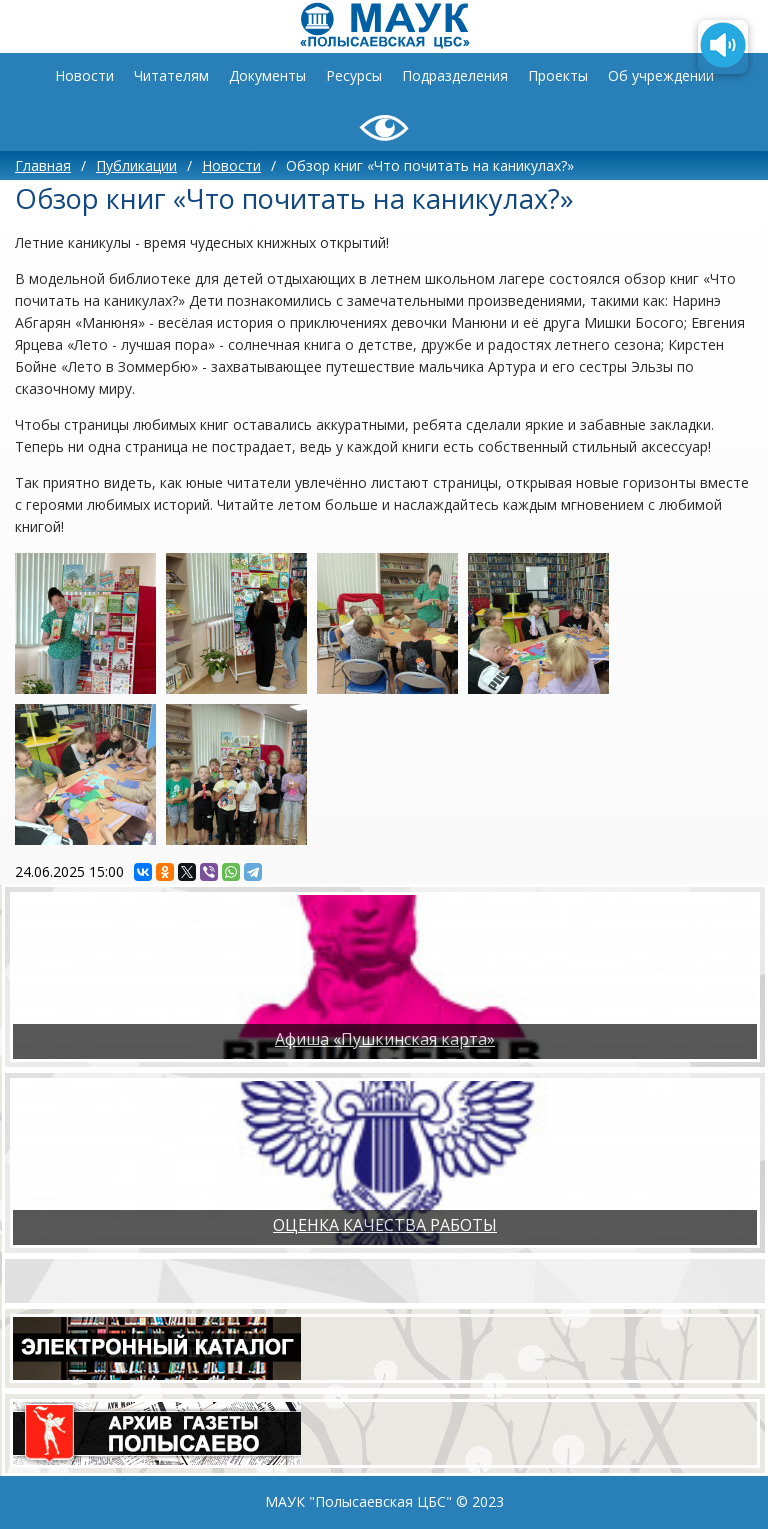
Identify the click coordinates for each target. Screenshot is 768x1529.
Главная (43, 165)
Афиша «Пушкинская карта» (385, 1039)
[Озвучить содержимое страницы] (723, 47)
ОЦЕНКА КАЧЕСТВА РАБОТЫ (385, 1225)
